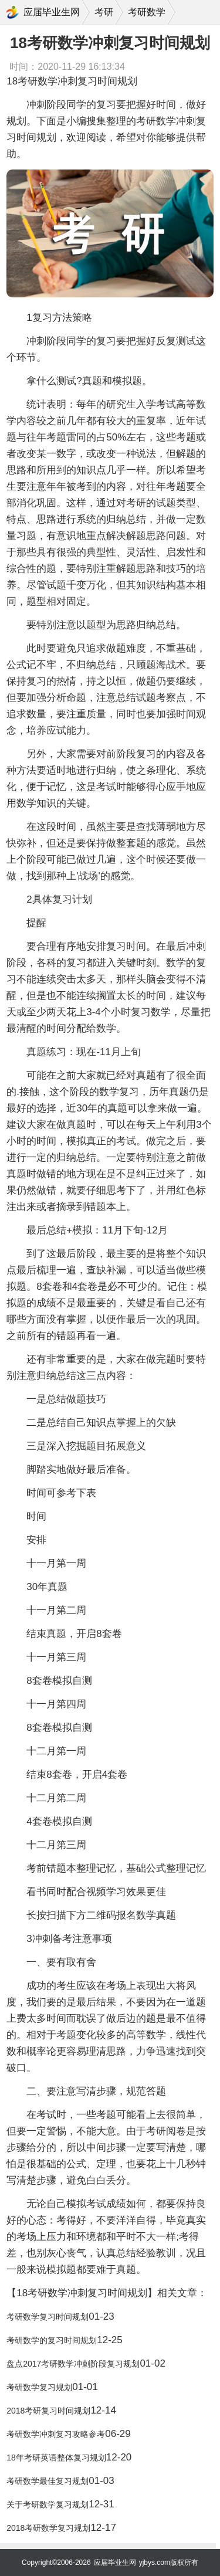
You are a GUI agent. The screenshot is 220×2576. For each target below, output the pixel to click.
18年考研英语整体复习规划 (56, 2457)
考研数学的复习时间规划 (51, 2340)
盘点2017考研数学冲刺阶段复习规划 (73, 2363)
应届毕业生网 (51, 12)
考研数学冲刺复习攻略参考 (55, 2434)
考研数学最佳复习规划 (47, 2481)
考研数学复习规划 (39, 2387)
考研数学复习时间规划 (47, 2316)
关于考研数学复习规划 (47, 2504)
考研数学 (146, 12)
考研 (103, 12)
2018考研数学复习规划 (48, 2528)
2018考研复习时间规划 (48, 2410)
